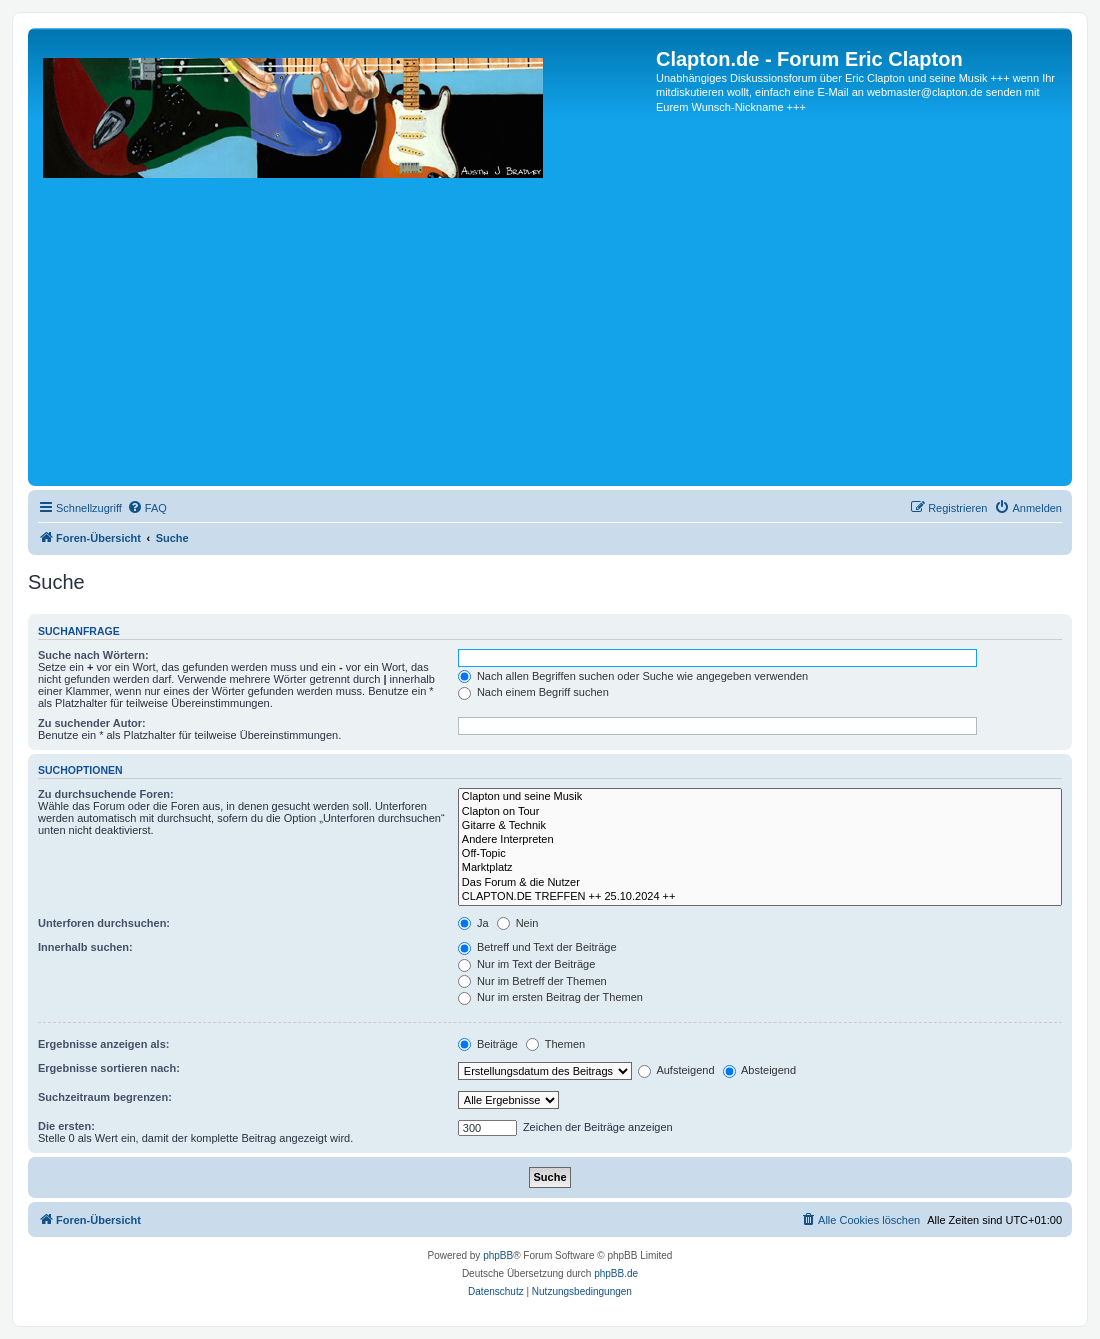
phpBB (498, 1255)
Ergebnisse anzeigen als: (103, 1044)
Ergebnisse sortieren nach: (109, 1068)
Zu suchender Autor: (92, 723)
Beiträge (488, 1044)
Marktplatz (760, 868)
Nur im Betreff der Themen (532, 981)
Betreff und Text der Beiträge (537, 947)
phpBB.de (616, 1273)
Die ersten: (66, 1126)
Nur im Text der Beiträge (526, 964)
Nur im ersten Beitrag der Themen (550, 997)
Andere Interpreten (760, 840)
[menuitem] (147, 508)
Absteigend (760, 1070)
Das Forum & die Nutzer (760, 883)
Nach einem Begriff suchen (533, 692)
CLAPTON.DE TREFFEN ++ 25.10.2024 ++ (760, 897)
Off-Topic (760, 854)
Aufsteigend (676, 1070)
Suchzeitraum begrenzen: (105, 1097)
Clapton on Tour (760, 812)
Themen (555, 1044)
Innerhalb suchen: (85, 947)
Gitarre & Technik (760, 826)
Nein (518, 923)
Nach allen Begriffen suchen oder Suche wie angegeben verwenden (633, 676)
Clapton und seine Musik (760, 797)
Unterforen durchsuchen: (104, 923)
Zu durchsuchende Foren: (106, 794)
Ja (473, 923)
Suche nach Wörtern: (93, 655)
